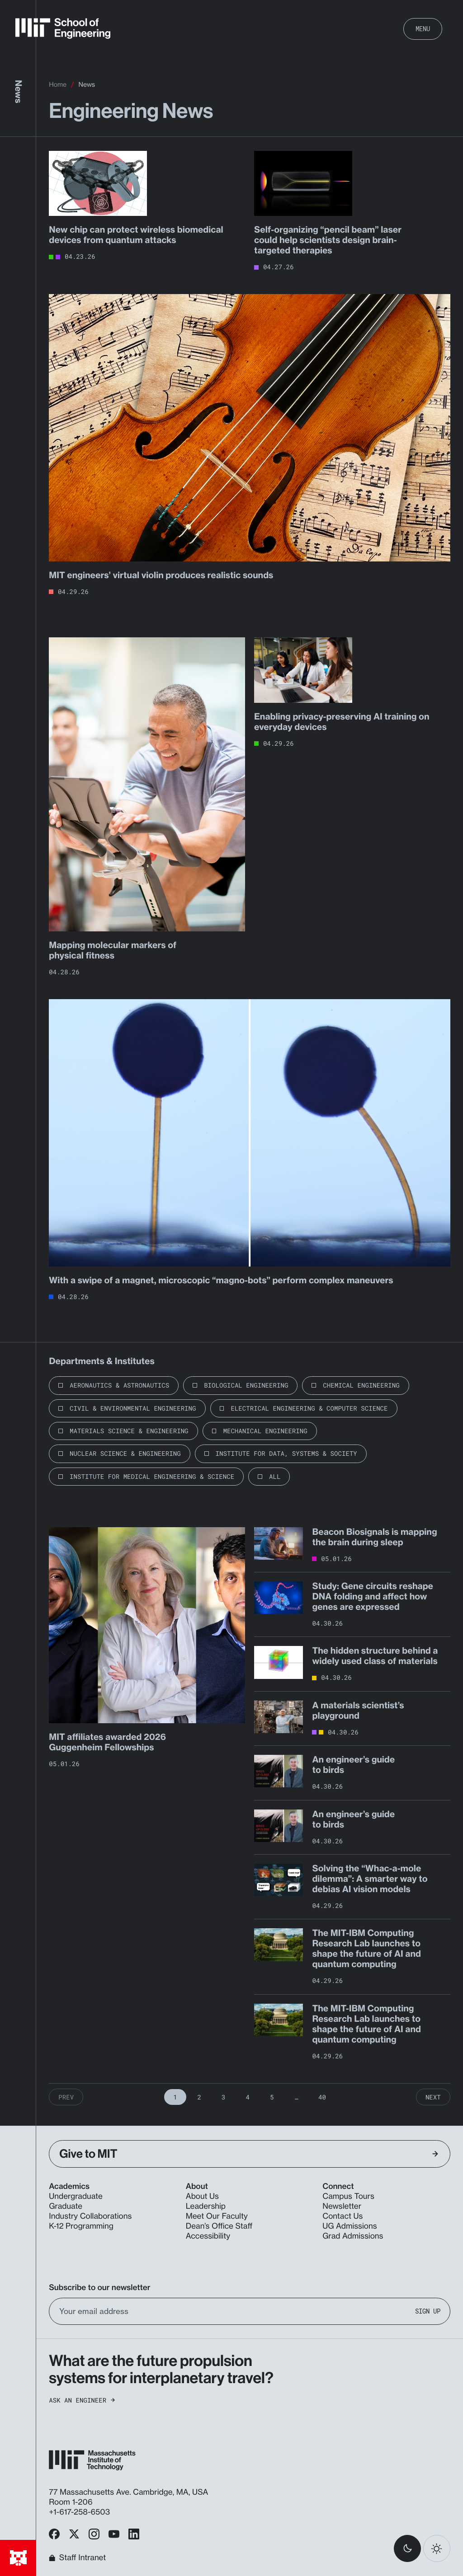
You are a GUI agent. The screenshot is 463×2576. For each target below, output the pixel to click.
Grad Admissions (352, 2236)
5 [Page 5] (272, 2097)
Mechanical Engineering (265, 1430)
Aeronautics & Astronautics (119, 1385)
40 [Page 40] (322, 2097)
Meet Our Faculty (217, 2216)
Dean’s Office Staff (219, 2226)
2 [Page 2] (199, 2097)
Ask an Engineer (82, 2400)
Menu (423, 28)
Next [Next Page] (433, 2097)
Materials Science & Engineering (129, 1430)
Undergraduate (76, 2196)
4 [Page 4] (248, 2097)
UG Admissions (349, 2226)
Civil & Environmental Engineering (133, 1408)
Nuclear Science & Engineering (125, 1453)
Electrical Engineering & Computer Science (309, 1408)
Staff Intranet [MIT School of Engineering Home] (77, 2558)
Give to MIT (248, 2154)
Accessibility (208, 2236)
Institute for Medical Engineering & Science (152, 1476)
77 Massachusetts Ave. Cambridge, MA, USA (129, 2492)
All (274, 1476)
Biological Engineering (246, 1385)
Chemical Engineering (361, 1385)
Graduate (65, 2206)
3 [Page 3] (223, 2097)
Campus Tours (348, 2196)
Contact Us (342, 2216)
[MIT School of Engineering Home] (62, 28)
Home (57, 85)
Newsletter (341, 2206)
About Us (202, 2196)
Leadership (206, 2206)
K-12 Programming (81, 2226)
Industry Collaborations (90, 2216)
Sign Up (427, 2311)
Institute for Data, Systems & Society (286, 1453)
